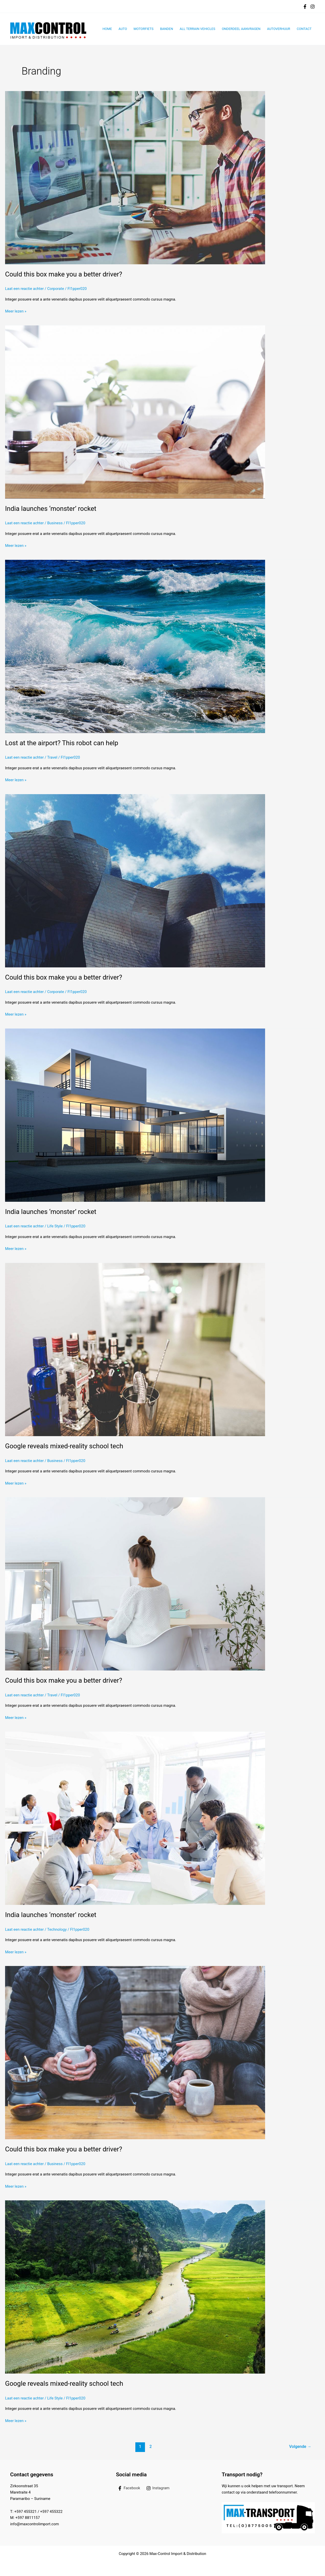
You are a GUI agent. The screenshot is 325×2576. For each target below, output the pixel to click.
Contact (304, 29)
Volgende (300, 2446)
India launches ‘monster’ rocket (50, 508)
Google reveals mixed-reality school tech (64, 1446)
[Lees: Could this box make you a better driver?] (135, 177)
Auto (123, 29)
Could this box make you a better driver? (63, 274)
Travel (52, 757)
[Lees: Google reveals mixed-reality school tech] (135, 1349)
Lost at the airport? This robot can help (61, 743)
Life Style (55, 1226)
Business (55, 523)
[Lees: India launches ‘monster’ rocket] (135, 412)
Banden (166, 29)
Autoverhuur (278, 29)
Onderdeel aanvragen (241, 29)
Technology (57, 1929)
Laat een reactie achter (24, 288)
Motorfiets (143, 29)
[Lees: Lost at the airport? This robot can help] (135, 646)
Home (107, 29)
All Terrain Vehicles (197, 29)
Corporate (55, 288)
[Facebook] (305, 6)
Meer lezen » (15, 311)
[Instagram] (312, 6)
